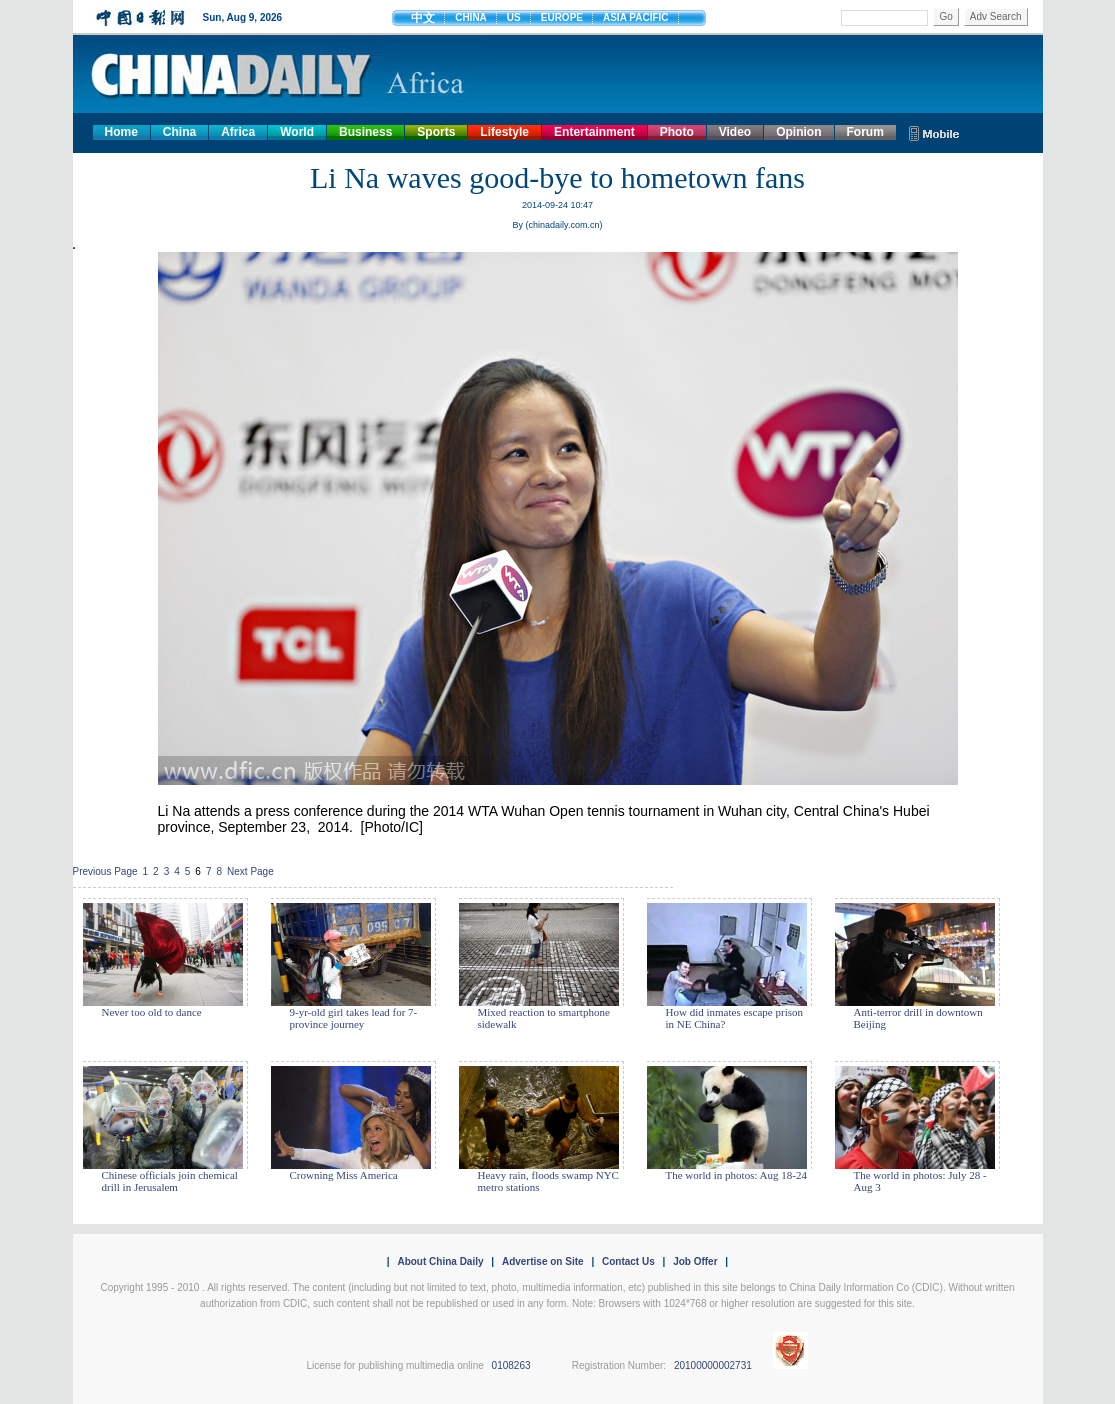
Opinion (798, 132)
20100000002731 (713, 1365)
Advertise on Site (543, 1261)
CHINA (471, 17)
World (297, 132)
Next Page (250, 871)
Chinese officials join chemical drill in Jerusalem (170, 1181)
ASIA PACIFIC (636, 17)
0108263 (511, 1365)
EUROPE (562, 17)
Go (945, 16)
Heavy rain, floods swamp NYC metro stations (548, 1181)
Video (735, 132)
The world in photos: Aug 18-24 (736, 1175)
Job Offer (695, 1261)
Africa (238, 132)
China (179, 132)
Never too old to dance (152, 1012)
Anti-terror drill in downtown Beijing (918, 1018)
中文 (423, 18)
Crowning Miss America (344, 1175)
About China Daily (440, 1261)
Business (365, 132)
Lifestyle (504, 132)
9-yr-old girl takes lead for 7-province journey (354, 1018)
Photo (677, 132)
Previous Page (105, 871)
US (514, 17)
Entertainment (594, 132)
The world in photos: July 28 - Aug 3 (920, 1181)
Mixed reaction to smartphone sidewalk (544, 1018)
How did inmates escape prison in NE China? (734, 1018)
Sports (436, 132)
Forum (865, 132)
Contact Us (628, 1261)
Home (121, 132)
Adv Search (996, 16)
